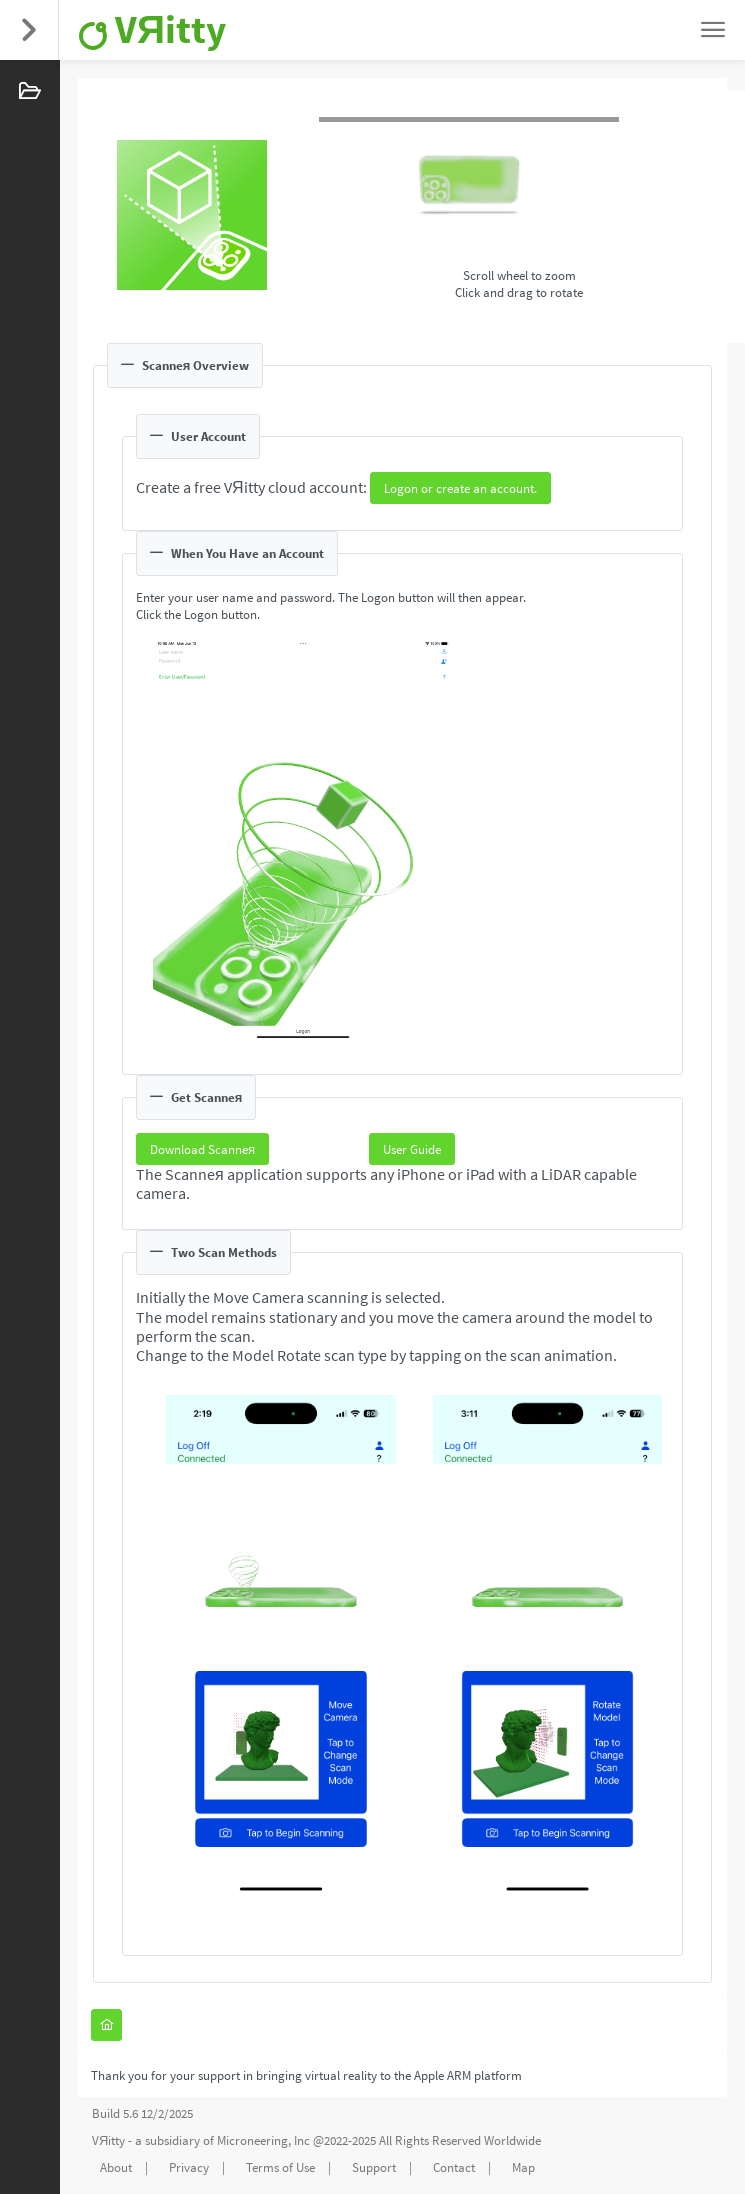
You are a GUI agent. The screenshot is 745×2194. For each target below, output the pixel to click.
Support (374, 2167)
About (116, 2167)
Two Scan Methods (213, 1252)
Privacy (189, 2167)
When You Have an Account (237, 553)
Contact (454, 2167)
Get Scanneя (196, 1097)
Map (523, 2167)
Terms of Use (280, 2167)
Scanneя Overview (185, 365)
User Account (198, 436)
